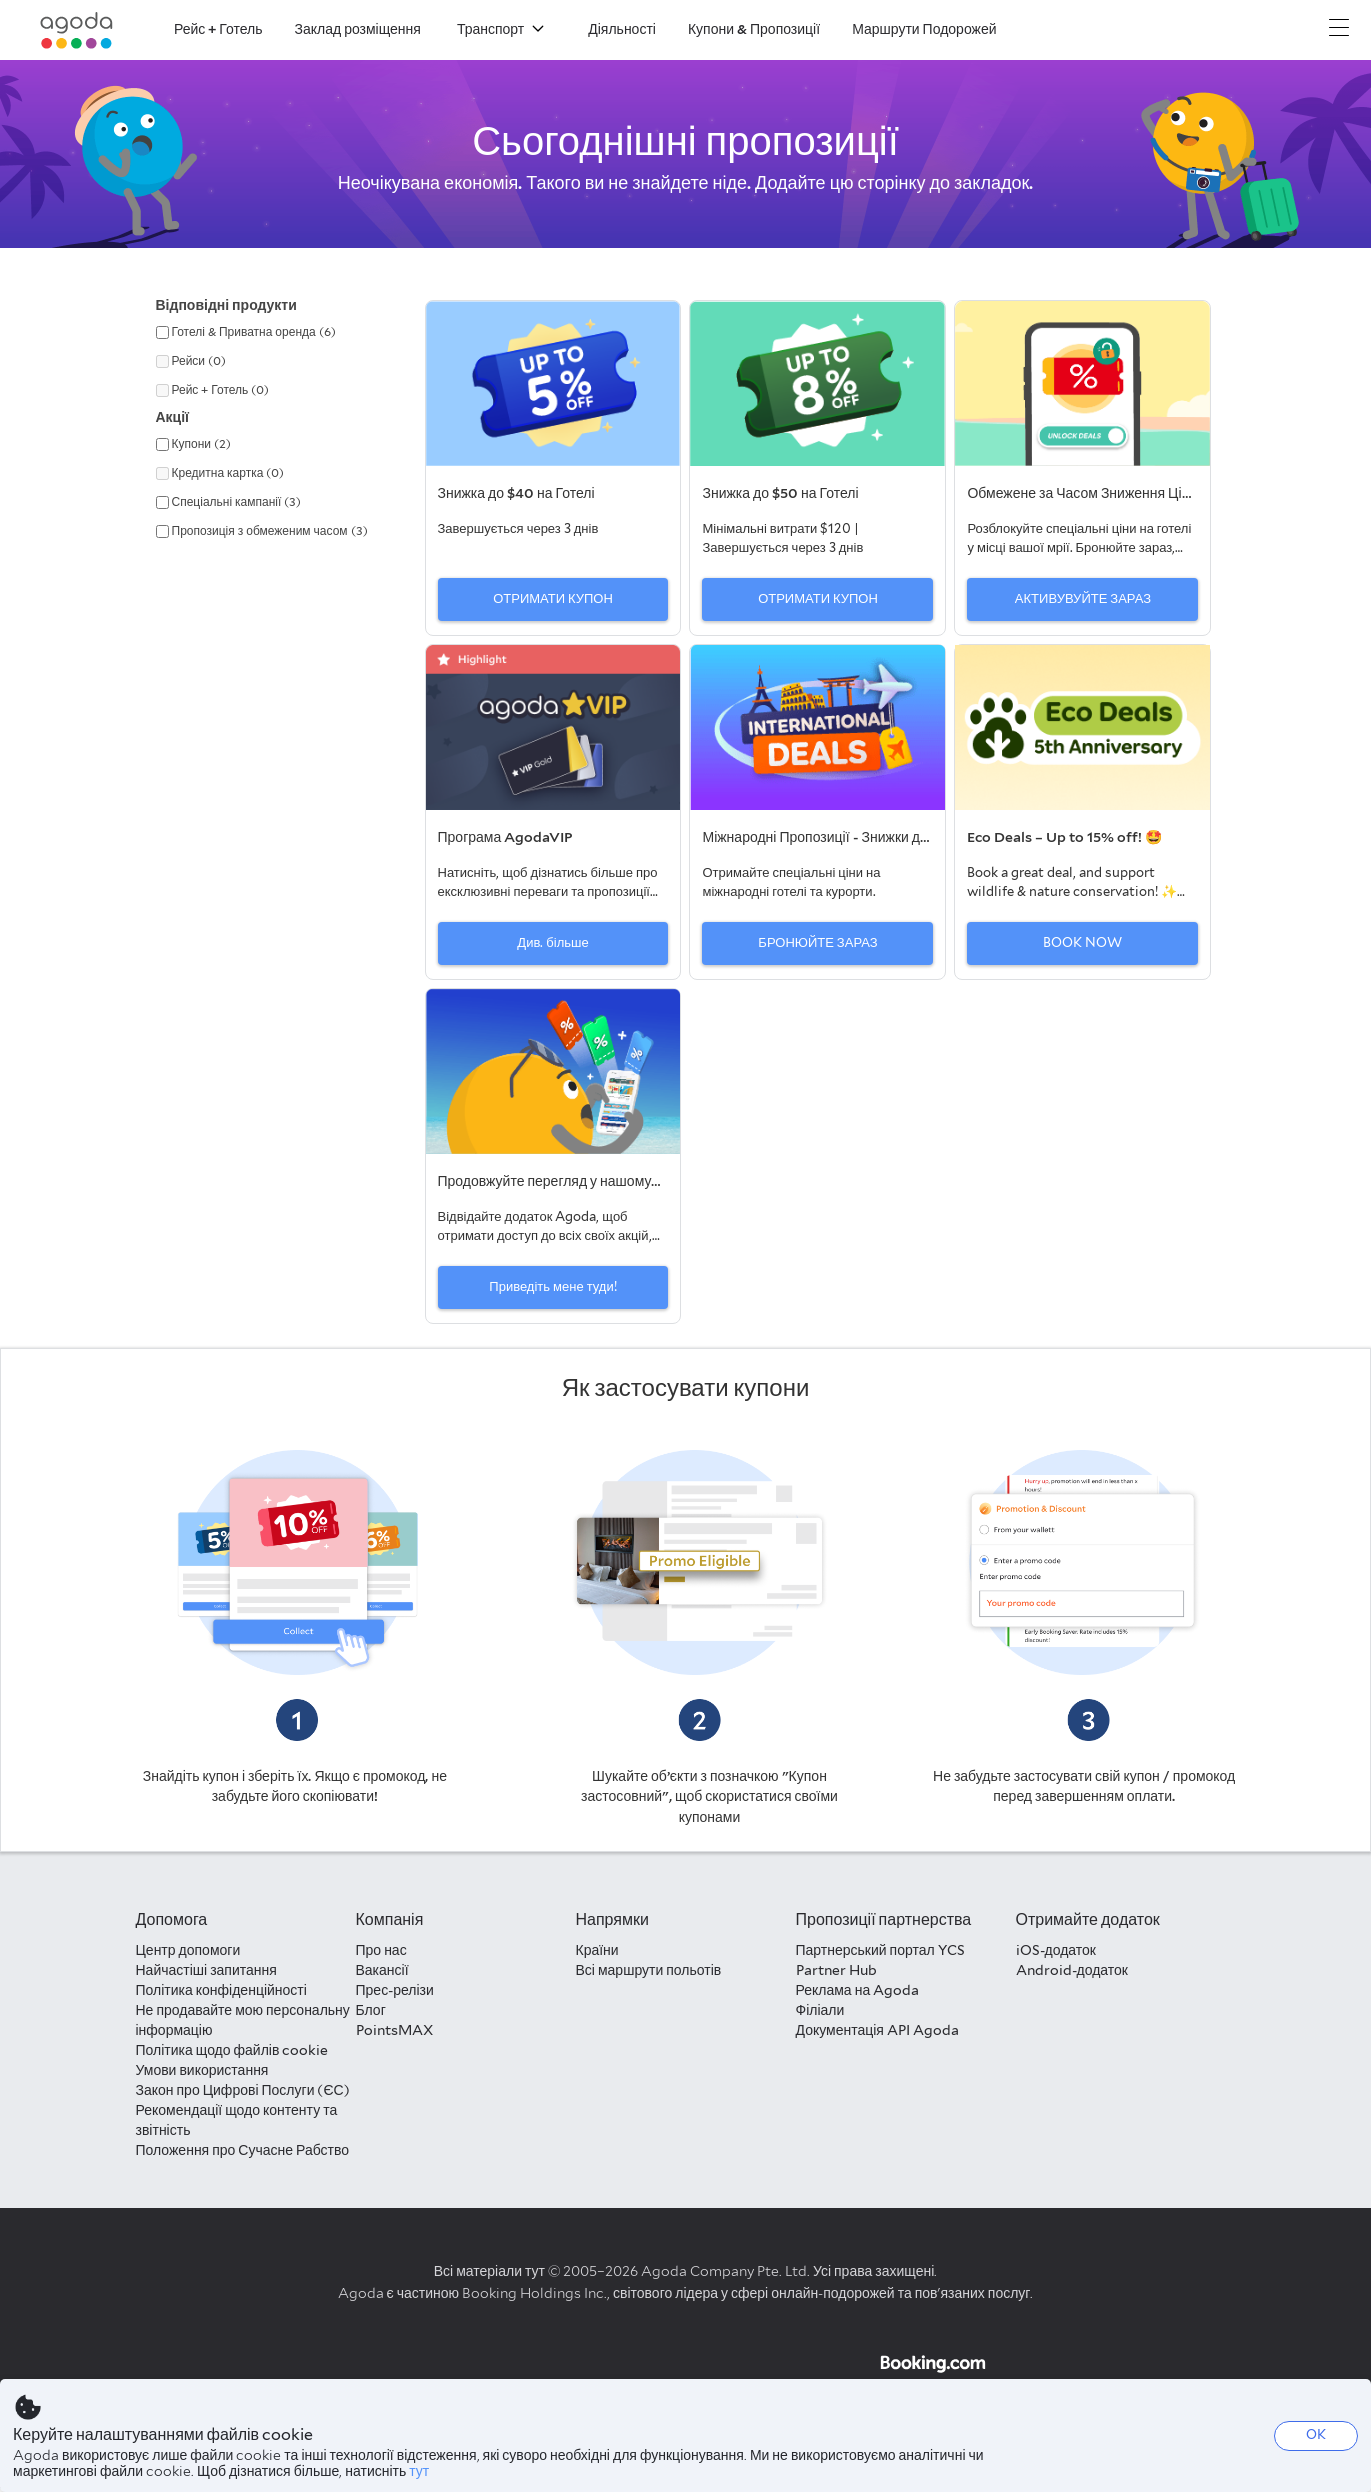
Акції (173, 417)
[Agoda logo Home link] (77, 30)
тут (419, 2471)
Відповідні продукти (226, 305)
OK (1316, 2434)
